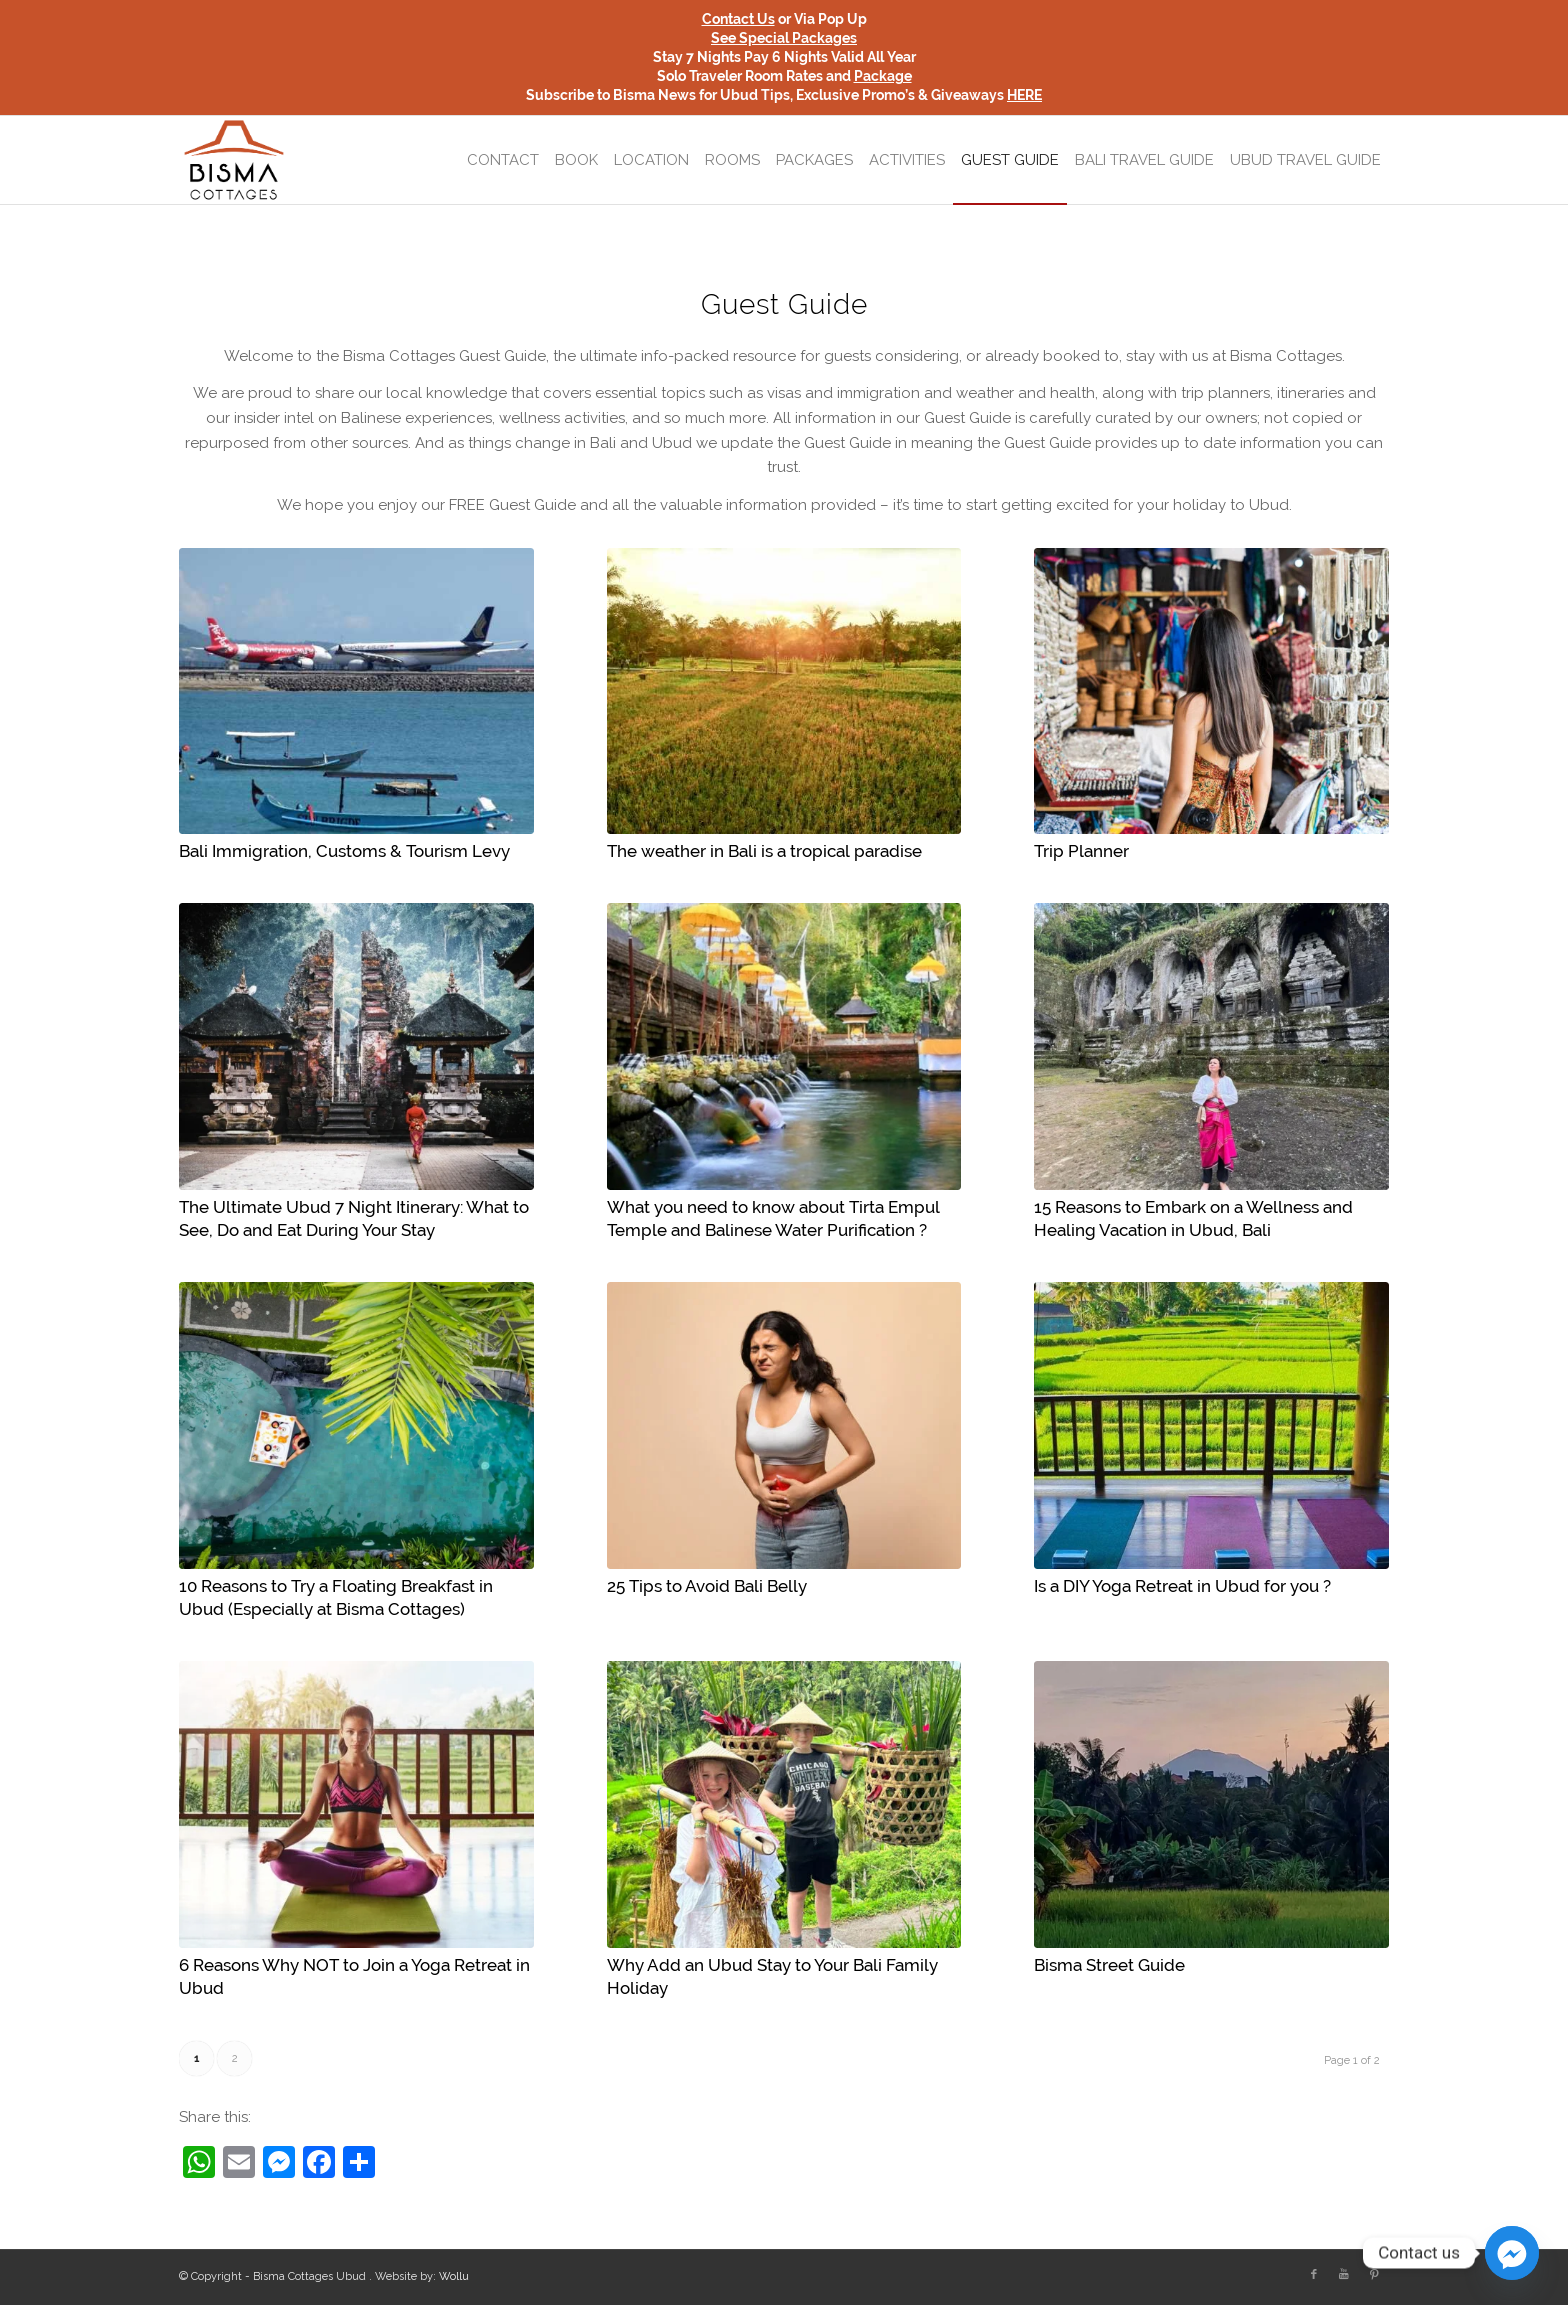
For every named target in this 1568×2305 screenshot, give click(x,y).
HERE (1024, 95)
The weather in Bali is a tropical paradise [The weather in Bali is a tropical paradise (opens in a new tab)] (764, 851)
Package (883, 76)
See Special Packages (784, 38)
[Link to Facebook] (1314, 2275)
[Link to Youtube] (1344, 2275)
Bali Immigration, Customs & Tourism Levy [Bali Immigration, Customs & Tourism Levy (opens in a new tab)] (344, 851)
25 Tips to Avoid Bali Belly (707, 1586)
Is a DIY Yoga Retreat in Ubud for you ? (1182, 1586)
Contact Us (738, 19)
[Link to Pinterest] (1374, 2275)
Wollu (454, 2276)
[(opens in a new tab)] (356, 691)
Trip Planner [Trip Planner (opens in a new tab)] (1081, 851)
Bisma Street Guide (1109, 1965)
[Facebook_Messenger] (1512, 2253)
